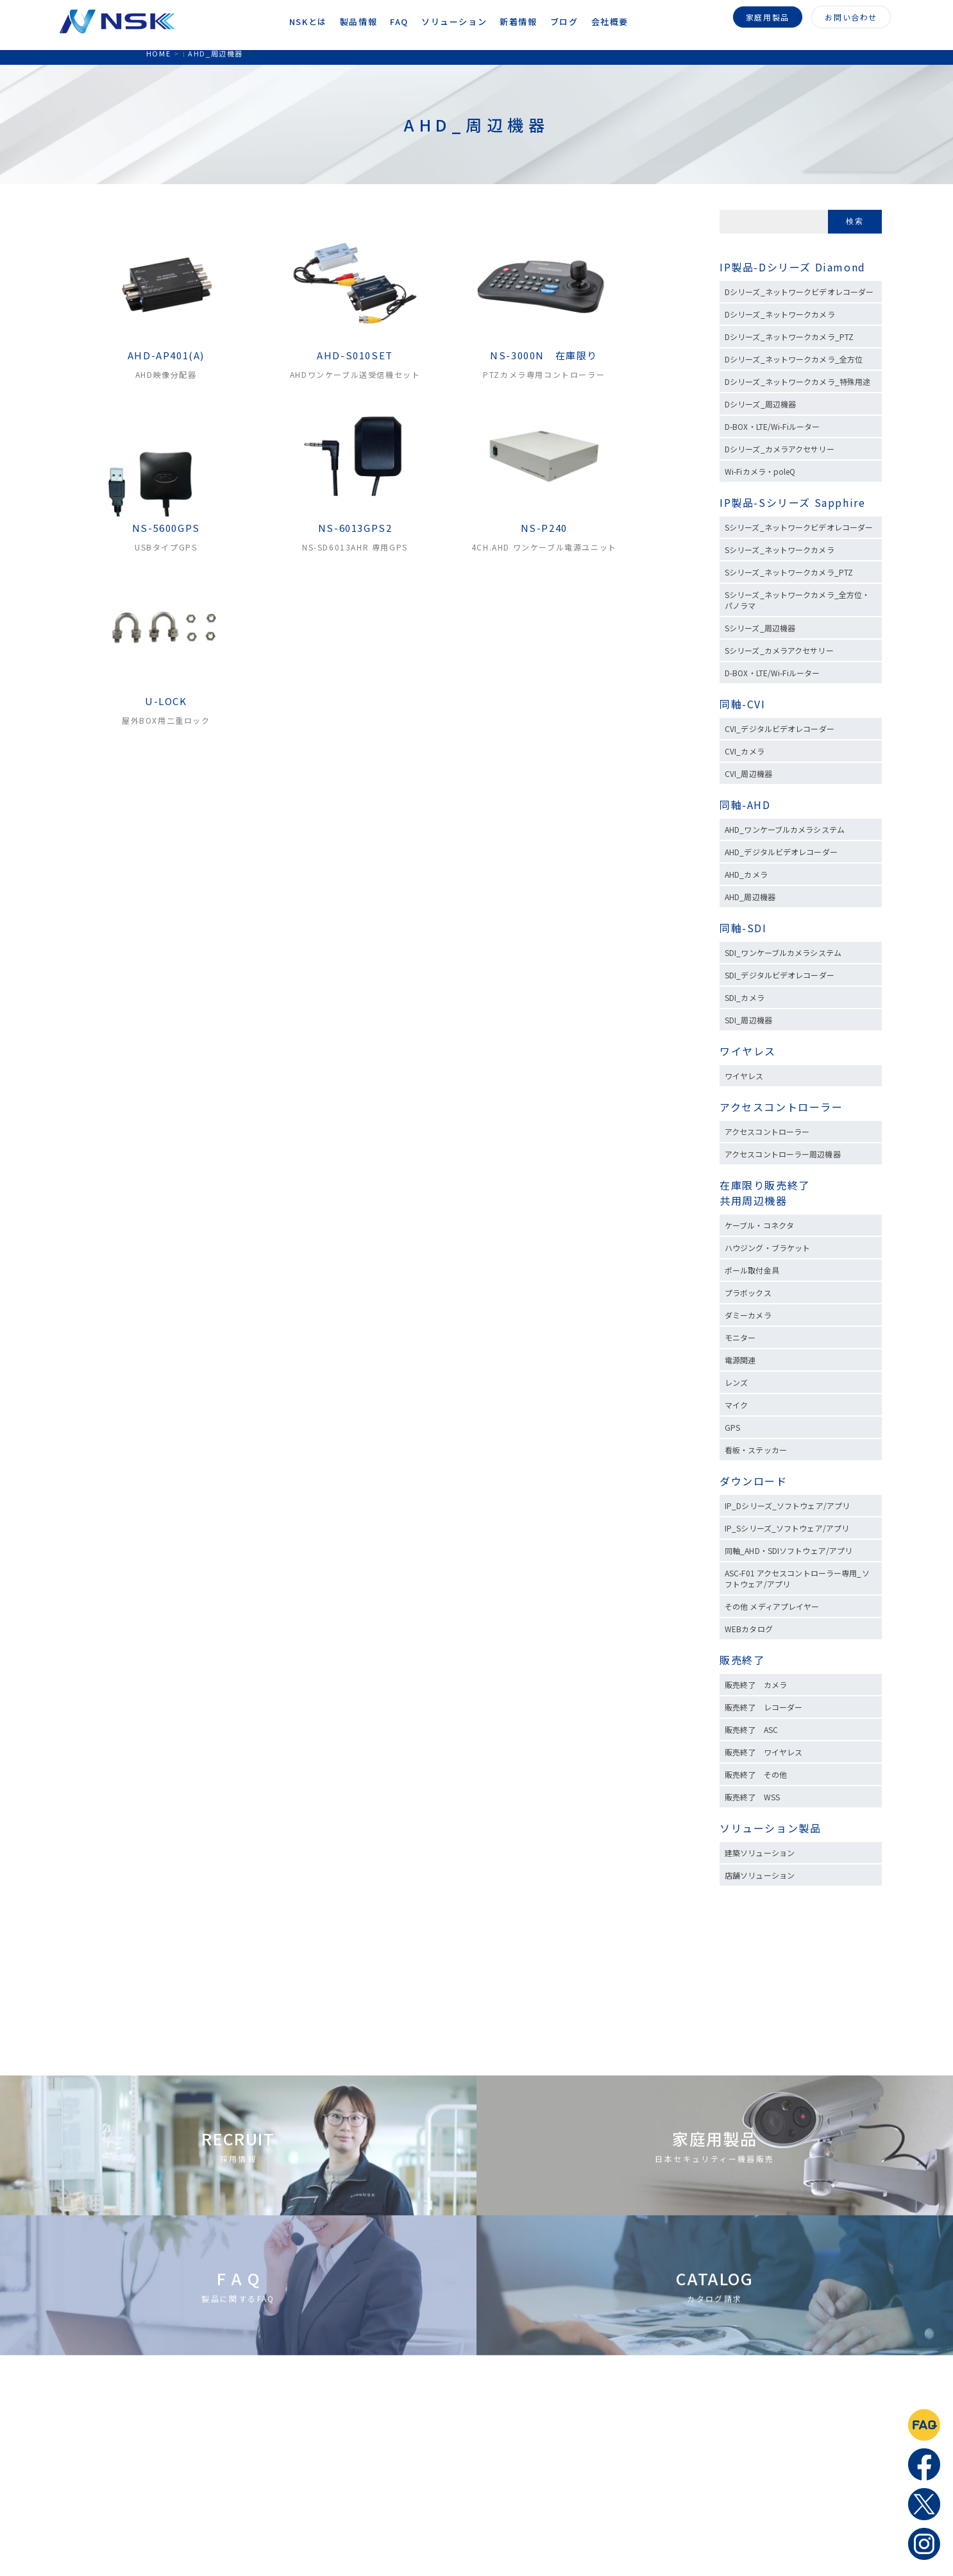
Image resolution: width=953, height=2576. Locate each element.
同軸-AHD (745, 804)
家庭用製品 (767, 15)
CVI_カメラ (744, 751)
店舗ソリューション (760, 1875)
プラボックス (748, 1292)
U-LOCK (166, 701)
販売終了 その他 (756, 1774)
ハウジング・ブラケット (767, 1247)
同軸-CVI (743, 704)
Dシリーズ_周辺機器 (760, 403)
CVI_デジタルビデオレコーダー (779, 728)
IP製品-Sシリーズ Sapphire (792, 502)
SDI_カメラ (744, 997)
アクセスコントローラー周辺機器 (783, 1153)
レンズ (736, 1382)
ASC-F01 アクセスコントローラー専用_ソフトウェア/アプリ (797, 1578)
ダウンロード (754, 1480)
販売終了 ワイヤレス (763, 1751)
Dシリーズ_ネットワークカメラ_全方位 (794, 359)
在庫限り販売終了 (765, 1185)
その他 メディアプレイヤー (772, 1606)
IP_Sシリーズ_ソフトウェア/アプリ (787, 1528)
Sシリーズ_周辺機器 (760, 627)
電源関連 (740, 1359)
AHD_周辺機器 (750, 896)
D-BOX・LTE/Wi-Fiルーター (772, 426)
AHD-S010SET (355, 355)
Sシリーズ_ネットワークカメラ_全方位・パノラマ (797, 600)
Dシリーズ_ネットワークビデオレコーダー (799, 291)
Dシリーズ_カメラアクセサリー (779, 448)
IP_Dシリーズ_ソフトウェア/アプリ (787, 1505)
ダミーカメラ (748, 1314)
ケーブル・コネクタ (759, 1225)
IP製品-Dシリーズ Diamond (793, 267)
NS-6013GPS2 (355, 527)
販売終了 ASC (751, 1729)
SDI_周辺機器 (748, 1019)
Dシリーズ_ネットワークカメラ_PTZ (789, 336)
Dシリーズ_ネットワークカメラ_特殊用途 (797, 381)
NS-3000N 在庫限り (544, 355)
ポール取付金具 (752, 1270)
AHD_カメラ (746, 874)
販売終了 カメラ (760, 1684)
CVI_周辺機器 (748, 773)
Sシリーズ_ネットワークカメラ (779, 549)
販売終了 (742, 1660)
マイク (736, 1404)
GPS (732, 1427)
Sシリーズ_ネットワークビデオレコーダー (799, 527)
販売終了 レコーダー (767, 1707)
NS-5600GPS (166, 527)
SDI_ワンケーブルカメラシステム (783, 952)
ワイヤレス (748, 1051)
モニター (740, 1337)
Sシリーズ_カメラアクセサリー (779, 650)
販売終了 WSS (752, 1796)
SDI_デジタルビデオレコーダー (779, 974)
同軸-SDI (743, 927)
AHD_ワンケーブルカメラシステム (785, 829)
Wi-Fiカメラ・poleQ (760, 471)
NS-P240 (544, 527)
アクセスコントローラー (781, 1106)
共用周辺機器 (754, 1200)
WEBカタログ (749, 1628)
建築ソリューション (760, 1852)
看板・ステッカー (756, 1449)
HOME (158, 53)
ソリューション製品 (770, 1828)
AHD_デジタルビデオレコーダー (781, 851)
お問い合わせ (851, 15)
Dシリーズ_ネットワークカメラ (780, 314)
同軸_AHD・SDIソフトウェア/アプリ (788, 1550)
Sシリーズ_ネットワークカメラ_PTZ (789, 572)
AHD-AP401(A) (166, 355)
